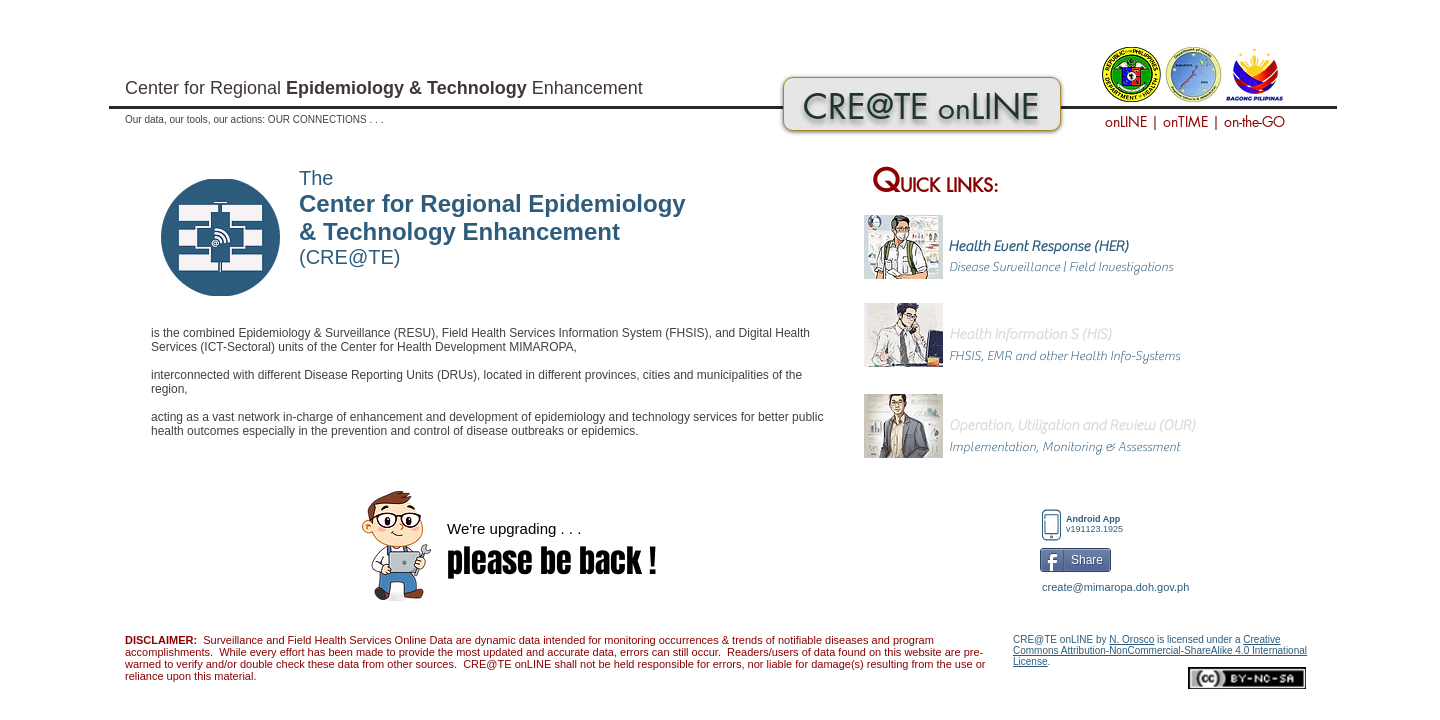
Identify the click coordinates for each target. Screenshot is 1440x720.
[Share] (1075, 560)
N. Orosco (1131, 639)
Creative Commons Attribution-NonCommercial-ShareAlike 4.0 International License (1160, 650)
